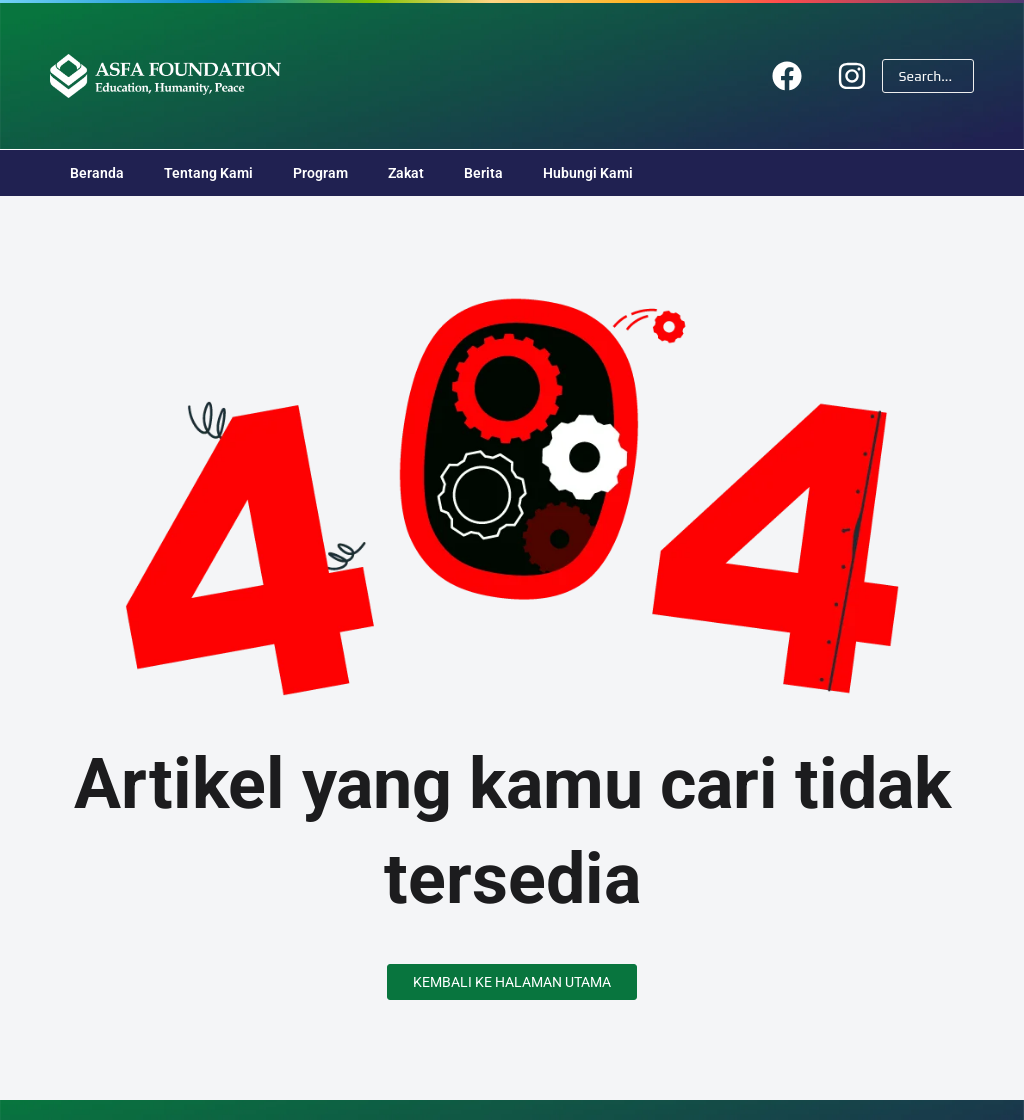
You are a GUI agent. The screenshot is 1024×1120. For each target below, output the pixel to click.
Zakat (406, 173)
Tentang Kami (208, 173)
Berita (483, 173)
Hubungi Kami (588, 173)
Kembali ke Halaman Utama (512, 982)
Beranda (97, 173)
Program (320, 173)
